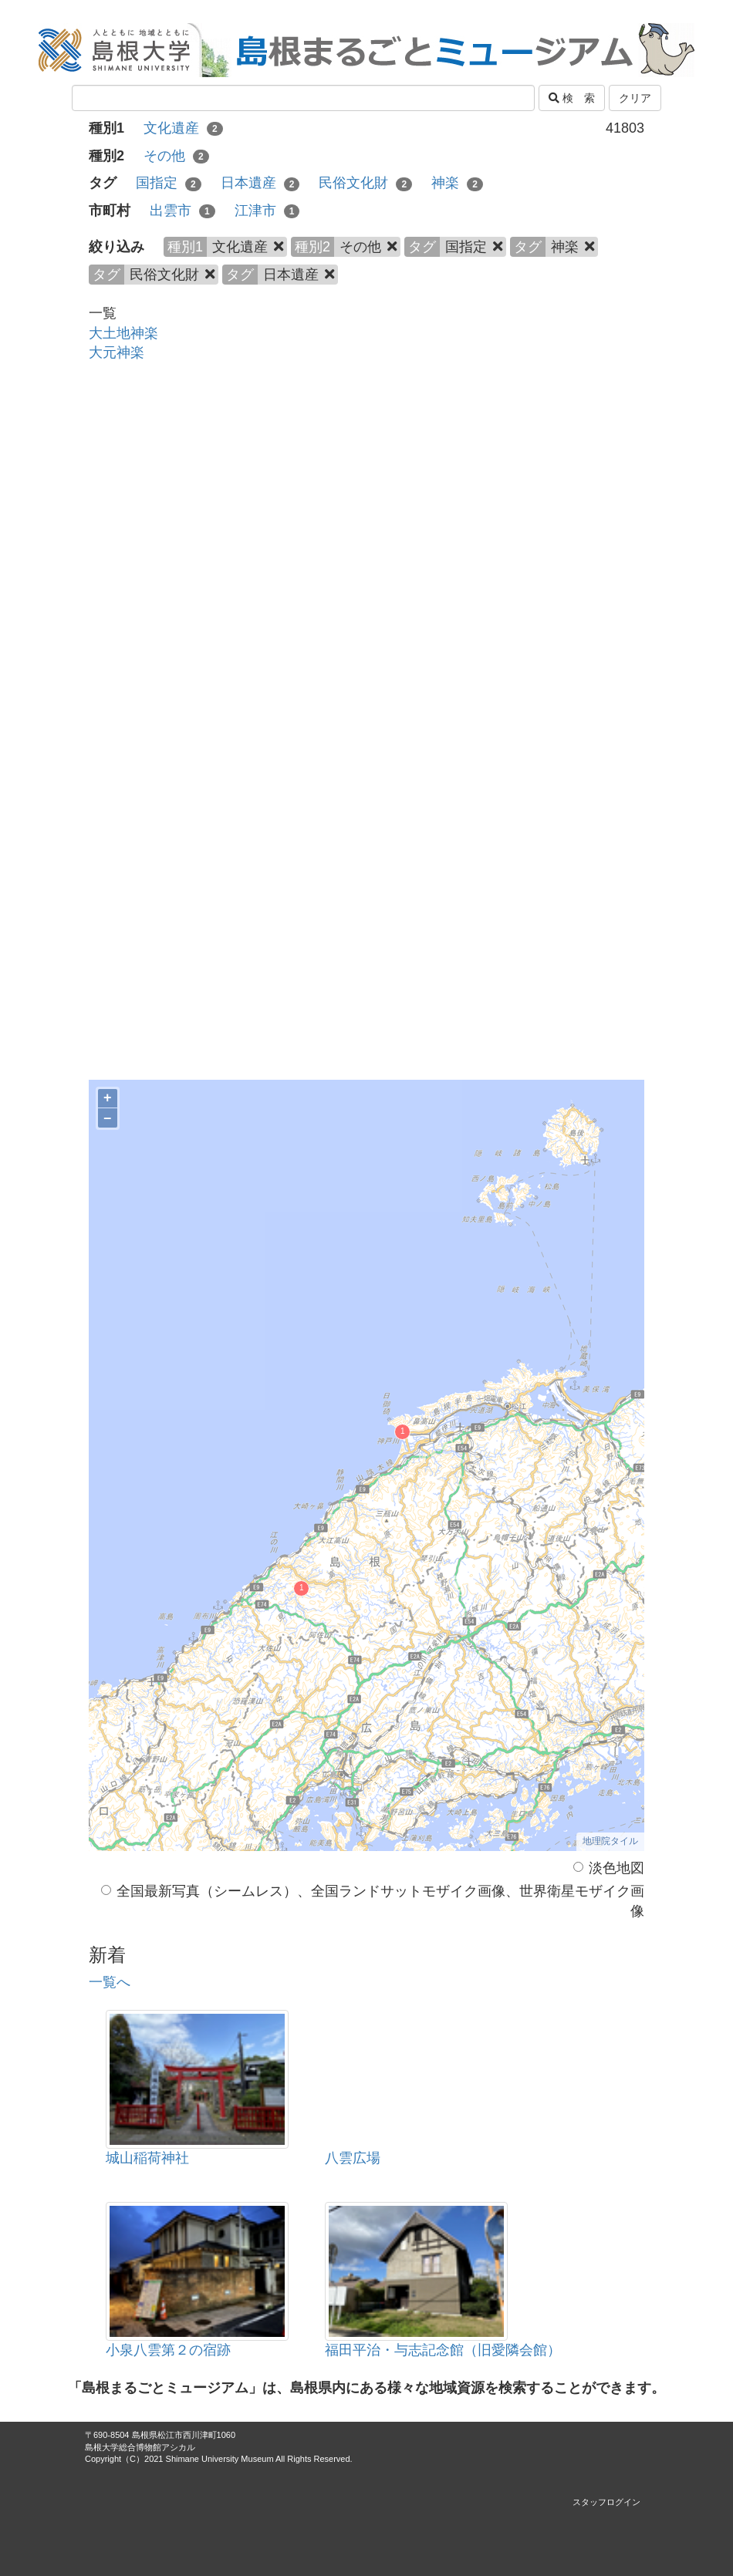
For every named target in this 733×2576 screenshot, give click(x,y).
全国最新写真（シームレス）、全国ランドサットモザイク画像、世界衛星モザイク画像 (372, 1901)
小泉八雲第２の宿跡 (168, 2350)
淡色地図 (608, 1868)
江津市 (267, 210)
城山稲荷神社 (147, 2158)
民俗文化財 (365, 183)
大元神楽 (116, 352)
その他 (176, 156)
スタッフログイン (606, 2502)
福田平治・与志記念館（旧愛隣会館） (443, 2350)
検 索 (572, 98)
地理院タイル (610, 1841)
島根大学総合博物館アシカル (140, 2447)
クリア (635, 98)
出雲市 (182, 210)
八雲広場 (352, 2158)
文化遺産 (183, 128)
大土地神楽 (123, 333)
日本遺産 (260, 183)
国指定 (168, 183)
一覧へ (109, 1982)
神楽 (457, 183)
